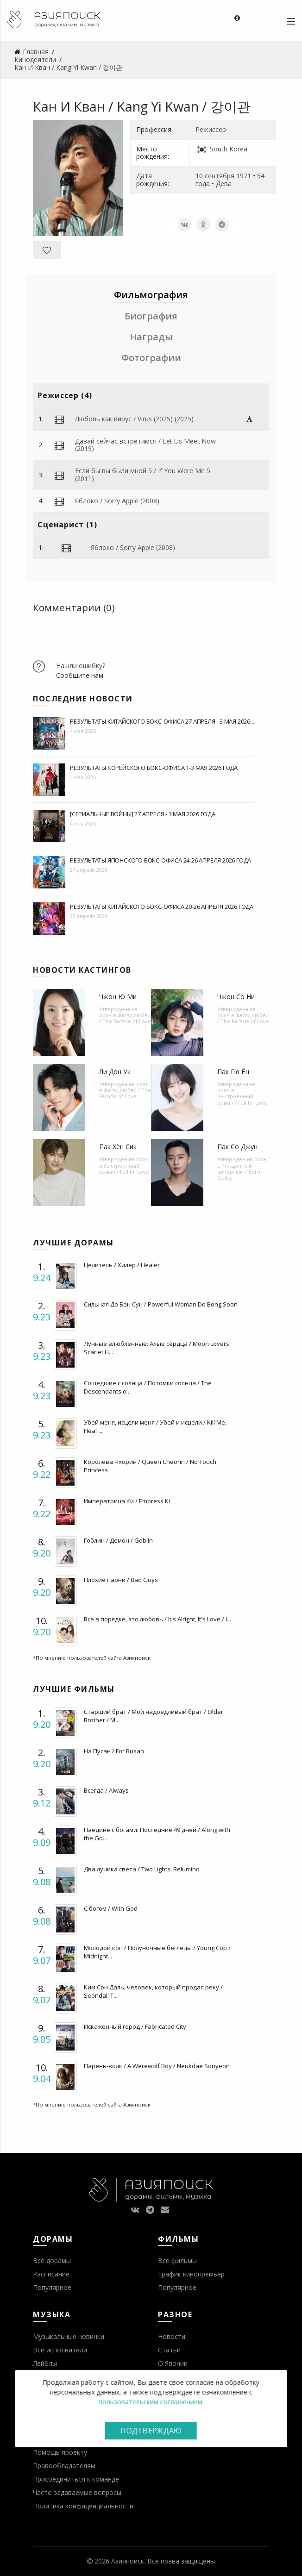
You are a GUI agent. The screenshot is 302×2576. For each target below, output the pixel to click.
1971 (243, 175)
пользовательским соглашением (150, 2401)
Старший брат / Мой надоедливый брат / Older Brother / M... (153, 1715)
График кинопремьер (191, 2274)
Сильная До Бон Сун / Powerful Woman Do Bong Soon (161, 1304)
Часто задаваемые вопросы (77, 2492)
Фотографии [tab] (151, 357)
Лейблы (45, 2363)
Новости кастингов (82, 970)
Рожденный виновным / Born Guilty (238, 1171)
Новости (171, 2336)
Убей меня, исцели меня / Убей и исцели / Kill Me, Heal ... (155, 1426)
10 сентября (214, 175)
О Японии (173, 2363)
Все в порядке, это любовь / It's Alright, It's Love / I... (157, 1619)
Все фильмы (177, 2260)
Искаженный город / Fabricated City (135, 2026)
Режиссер (210, 129)
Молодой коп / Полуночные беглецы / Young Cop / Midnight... (157, 1952)
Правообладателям (64, 2465)
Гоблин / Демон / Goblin (118, 1540)
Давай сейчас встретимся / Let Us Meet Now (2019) (145, 445)
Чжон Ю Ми (118, 996)
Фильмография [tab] (151, 294)
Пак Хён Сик (118, 1146)
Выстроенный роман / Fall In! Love (242, 1099)
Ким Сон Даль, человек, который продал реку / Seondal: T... (153, 1991)
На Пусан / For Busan (114, 1751)
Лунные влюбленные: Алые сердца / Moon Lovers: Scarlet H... (157, 1347)
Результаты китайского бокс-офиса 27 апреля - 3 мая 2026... (162, 721)
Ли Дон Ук (115, 1071)
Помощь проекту (60, 2452)
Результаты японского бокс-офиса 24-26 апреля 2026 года (160, 860)
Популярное (52, 2287)
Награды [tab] (151, 337)
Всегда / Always (106, 1790)
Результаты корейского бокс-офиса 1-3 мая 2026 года (154, 767)
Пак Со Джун (237, 1146)
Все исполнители (60, 2349)
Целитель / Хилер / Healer (122, 1265)
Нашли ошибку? (80, 665)
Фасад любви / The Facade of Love (125, 1018)
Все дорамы (52, 2260)
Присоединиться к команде (76, 2479)
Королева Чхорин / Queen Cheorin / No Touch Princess (150, 1465)
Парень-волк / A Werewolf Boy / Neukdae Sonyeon (157, 2066)
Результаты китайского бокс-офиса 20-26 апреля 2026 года (161, 906)
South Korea (228, 148)
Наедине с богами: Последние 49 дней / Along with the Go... (157, 1834)
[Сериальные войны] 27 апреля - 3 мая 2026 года (142, 814)
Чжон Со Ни (236, 996)
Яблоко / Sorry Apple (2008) (117, 500)
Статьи (169, 2349)
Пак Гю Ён (233, 1071)
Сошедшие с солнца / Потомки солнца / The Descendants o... (148, 1387)
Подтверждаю (151, 2431)
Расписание (51, 2274)
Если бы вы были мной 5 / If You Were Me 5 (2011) (142, 474)
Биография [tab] (151, 316)
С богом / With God (111, 1908)
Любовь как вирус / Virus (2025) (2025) (134, 418)
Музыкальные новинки (68, 2336)
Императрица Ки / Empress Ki (127, 1501)
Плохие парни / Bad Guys (121, 1580)
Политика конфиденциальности (83, 2505)
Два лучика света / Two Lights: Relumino (142, 1869)
